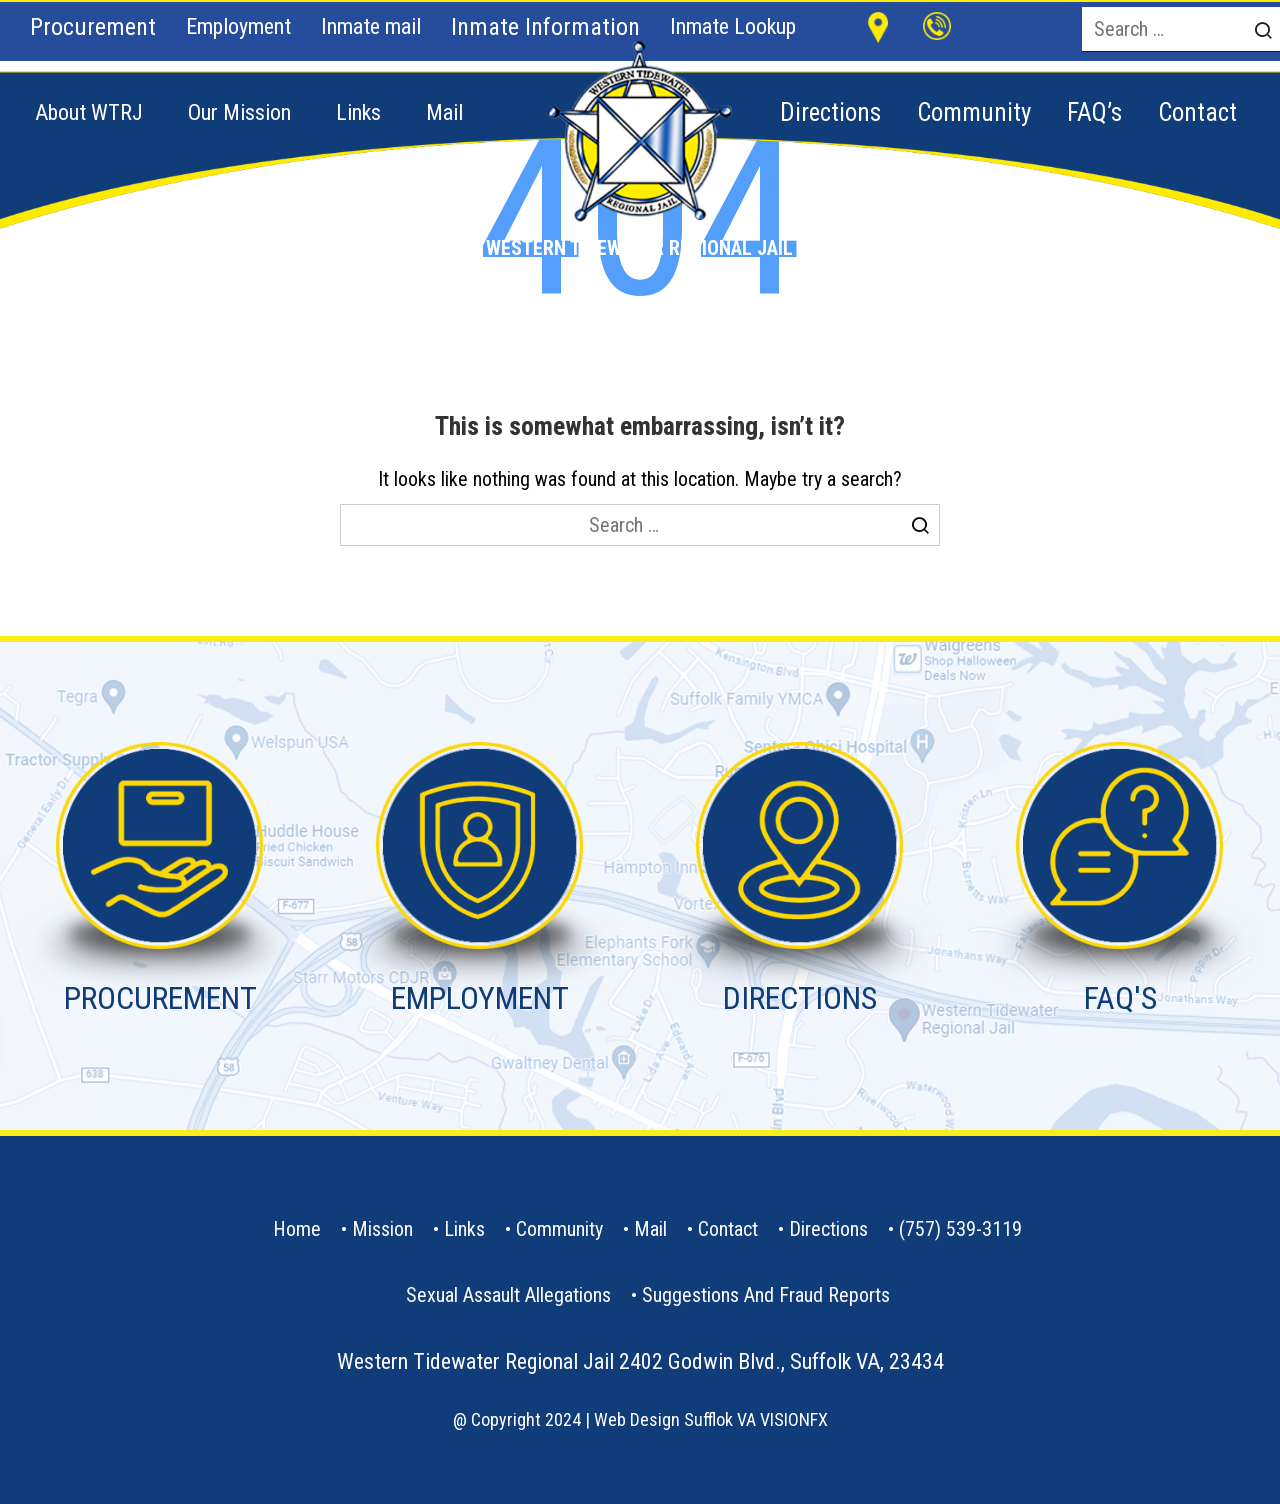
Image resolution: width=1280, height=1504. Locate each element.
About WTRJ (89, 112)
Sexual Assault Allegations (508, 1295)
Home (297, 1229)
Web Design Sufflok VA (675, 1419)
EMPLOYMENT (480, 998)
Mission (382, 1229)
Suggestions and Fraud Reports (766, 1295)
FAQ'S (1120, 998)
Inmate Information (545, 27)
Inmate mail (371, 26)
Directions (828, 1229)
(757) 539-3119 (960, 1229)
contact (728, 1229)
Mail (444, 112)
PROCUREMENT (160, 998)
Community (559, 1229)
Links (358, 112)
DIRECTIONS (800, 998)
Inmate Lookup (733, 26)
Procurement (93, 27)
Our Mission (239, 112)
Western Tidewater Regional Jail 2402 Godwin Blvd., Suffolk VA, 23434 (640, 1361)
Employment (238, 26)
